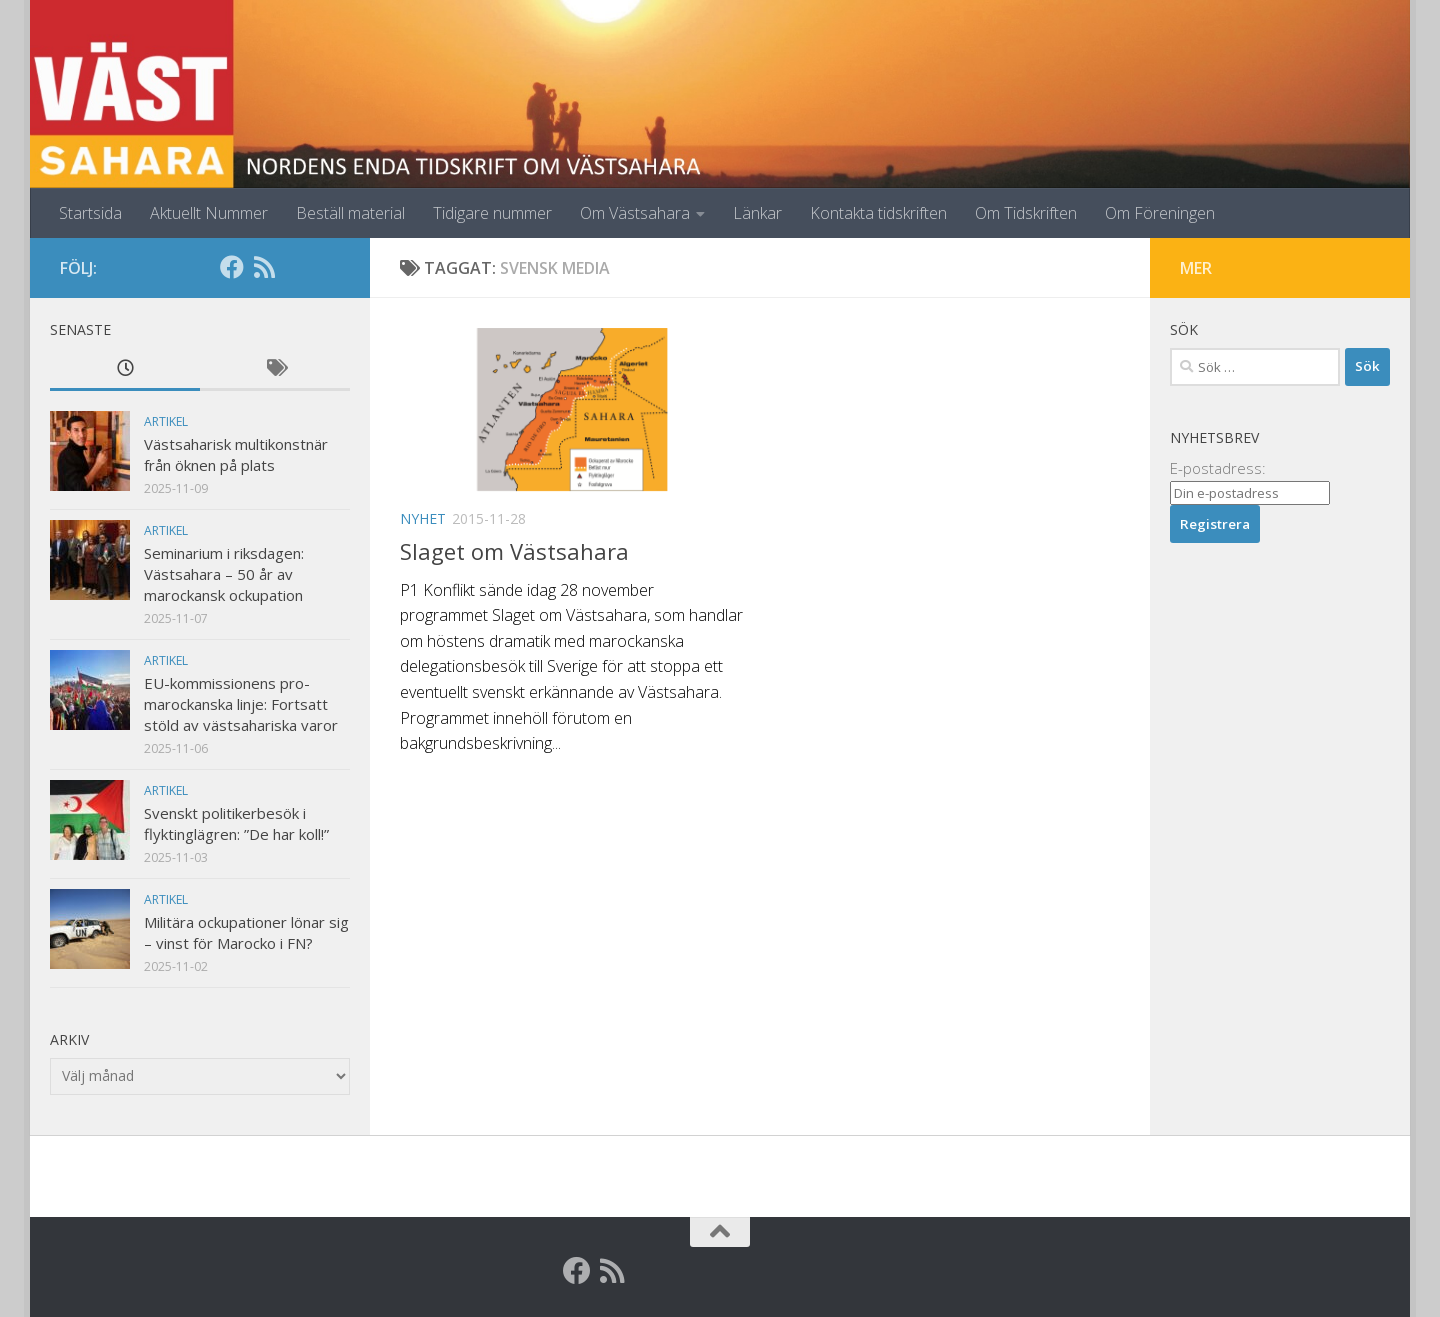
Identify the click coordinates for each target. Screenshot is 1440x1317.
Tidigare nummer (492, 213)
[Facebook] (232, 267)
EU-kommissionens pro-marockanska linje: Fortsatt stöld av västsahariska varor (241, 704)
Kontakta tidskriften (878, 213)
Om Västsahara (635, 213)
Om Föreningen (1160, 213)
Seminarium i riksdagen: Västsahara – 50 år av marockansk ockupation (224, 574)
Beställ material (350, 213)
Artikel (166, 421)
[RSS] (264, 267)
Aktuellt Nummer (209, 213)
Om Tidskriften (1026, 213)
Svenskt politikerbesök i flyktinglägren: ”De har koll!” (236, 823)
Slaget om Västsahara (514, 551)
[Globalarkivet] (296, 267)
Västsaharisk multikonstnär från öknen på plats (236, 454)
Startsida (90, 213)
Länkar (757, 213)
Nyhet (423, 518)
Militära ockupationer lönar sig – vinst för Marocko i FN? (246, 932)
